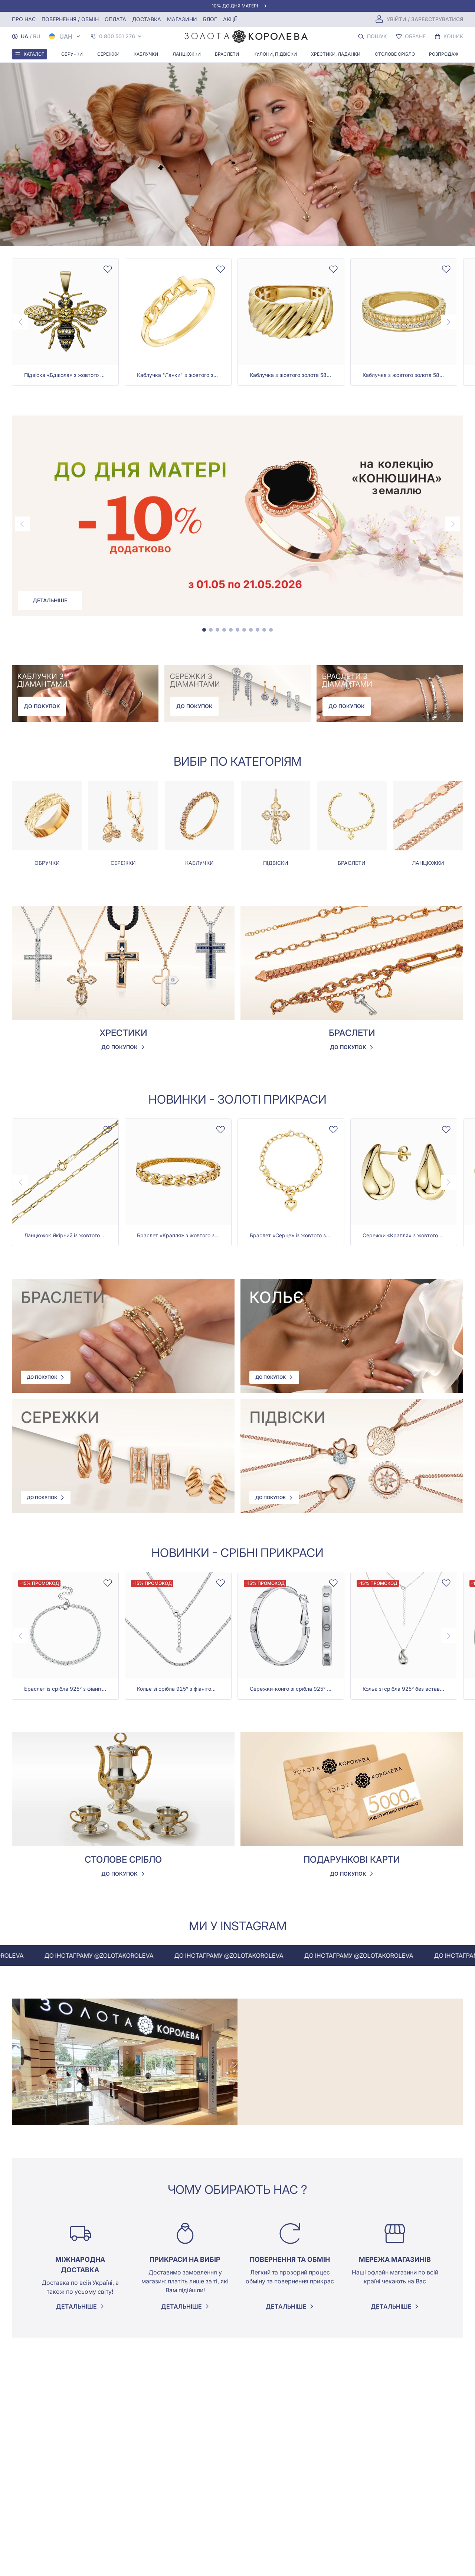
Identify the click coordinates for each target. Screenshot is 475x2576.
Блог (210, 19)
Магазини (182, 19)
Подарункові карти (352, 1859)
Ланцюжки (187, 54)
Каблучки (146, 54)
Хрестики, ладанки (335, 54)
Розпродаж (444, 54)
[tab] (204, 630)
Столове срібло (395, 54)
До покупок (42, 706)
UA (24, 36)
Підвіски (275, 863)
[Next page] (448, 322)
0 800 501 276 (117, 36)
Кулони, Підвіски (275, 54)
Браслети (227, 54)
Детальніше (50, 600)
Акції (230, 19)
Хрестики (123, 1033)
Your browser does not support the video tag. (237, 154)
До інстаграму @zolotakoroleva (128, 1955)
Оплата (115, 19)
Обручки (72, 54)
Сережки (108, 54)
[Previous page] (20, 322)
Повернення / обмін (70, 19)
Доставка (146, 19)
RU (36, 36)
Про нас (24, 19)
